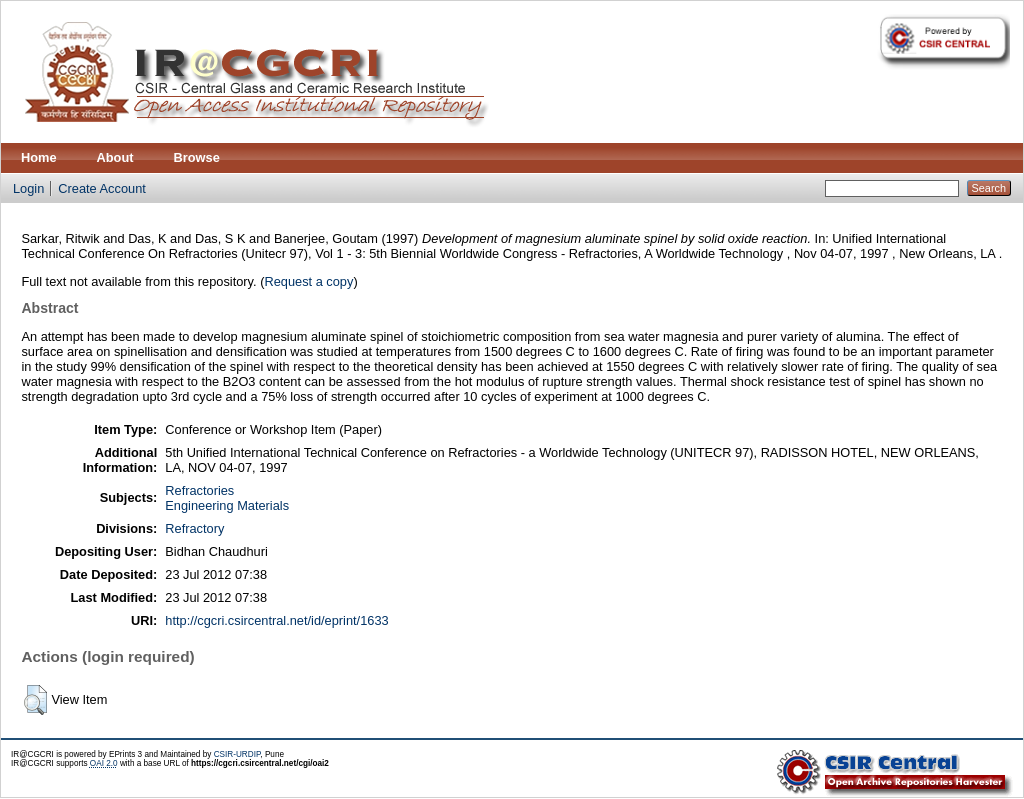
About (115, 157)
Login (28, 188)
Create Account (102, 188)
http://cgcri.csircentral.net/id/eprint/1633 (276, 620)
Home (39, 157)
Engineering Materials (227, 505)
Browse (197, 157)
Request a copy (308, 281)
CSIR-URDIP (237, 754)
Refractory (194, 528)
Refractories (199, 490)
